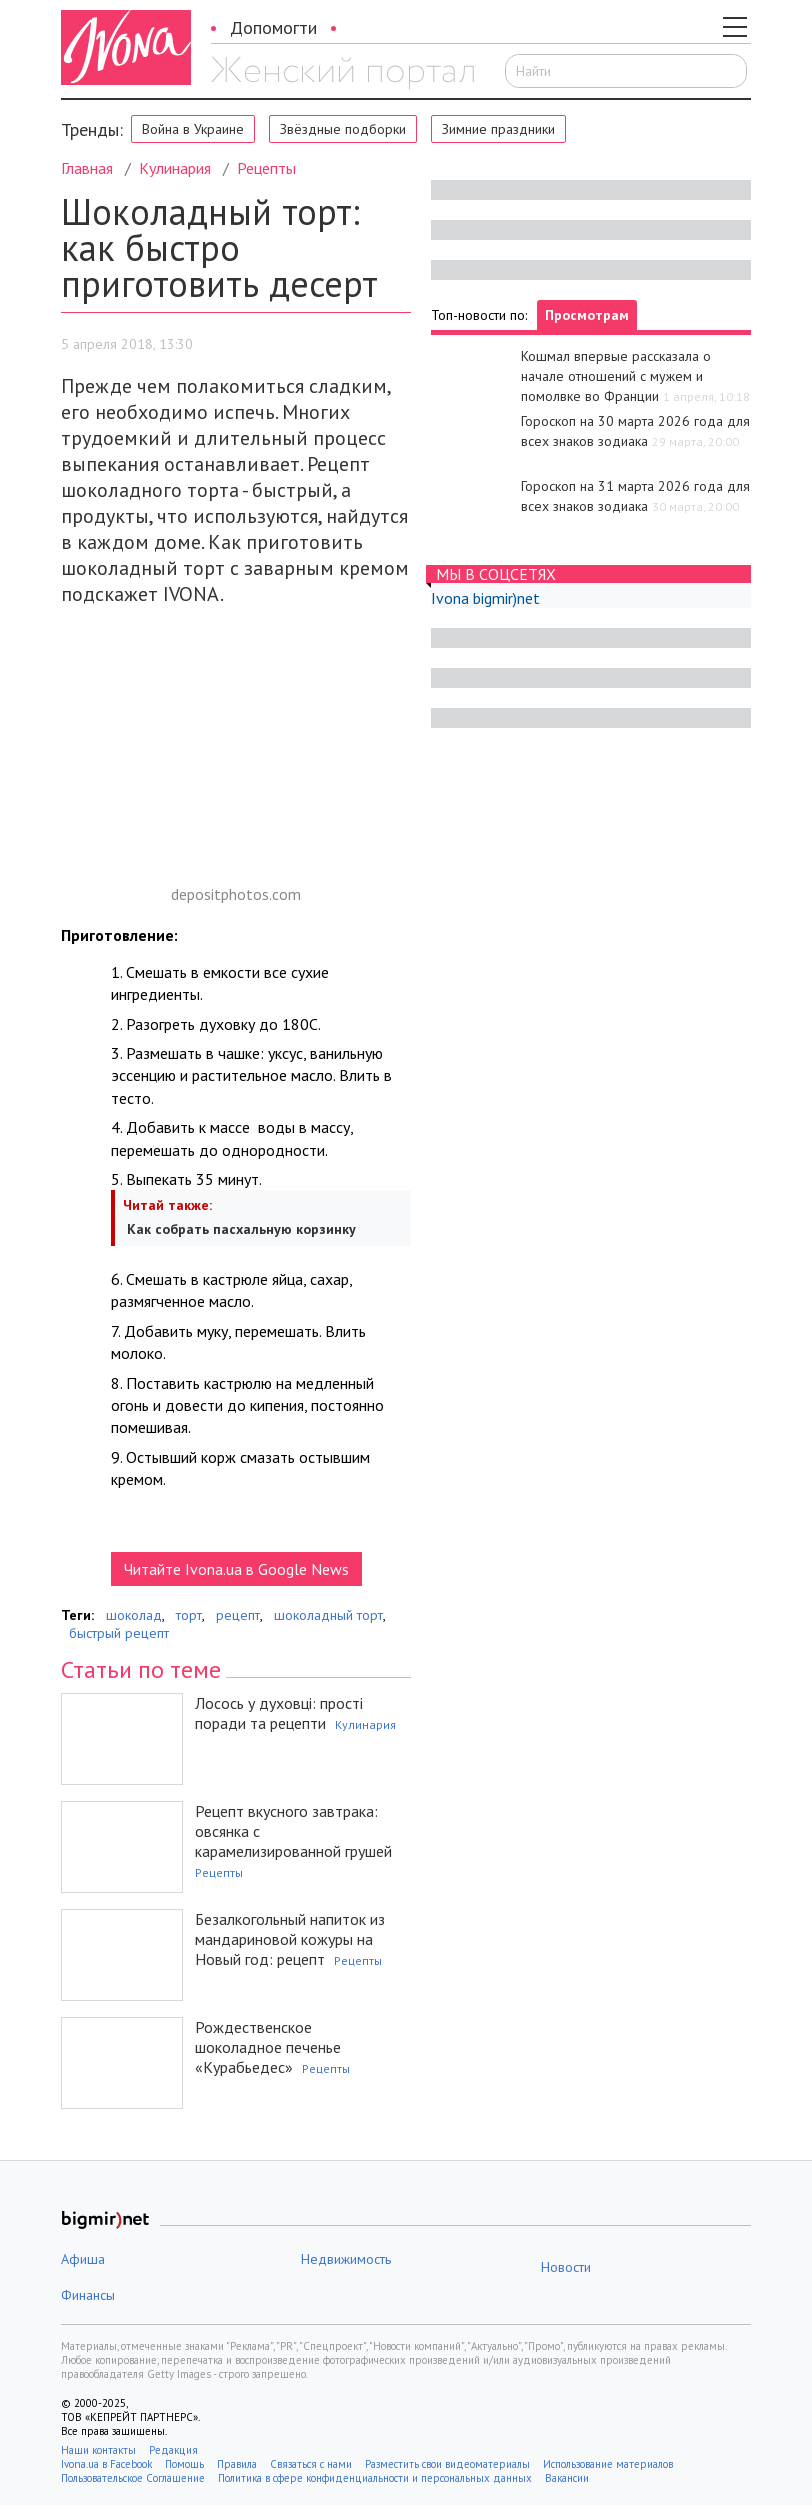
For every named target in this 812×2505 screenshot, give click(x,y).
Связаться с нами (311, 2464)
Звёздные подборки (343, 129)
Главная (87, 168)
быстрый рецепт (119, 1633)
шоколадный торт (328, 1615)
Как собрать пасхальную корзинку (239, 1229)
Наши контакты (98, 2450)
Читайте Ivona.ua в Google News (236, 1569)
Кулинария (175, 168)
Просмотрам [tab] (587, 315)
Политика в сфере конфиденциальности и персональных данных (375, 2478)
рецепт (238, 1615)
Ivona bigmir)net (485, 598)
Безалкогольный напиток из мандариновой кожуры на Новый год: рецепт (290, 1939)
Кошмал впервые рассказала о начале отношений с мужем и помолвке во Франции (616, 376)
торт (189, 1615)
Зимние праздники (498, 129)
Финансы (88, 2295)
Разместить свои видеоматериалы (447, 2464)
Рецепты (266, 168)
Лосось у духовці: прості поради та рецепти (279, 1713)
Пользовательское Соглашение (133, 2478)
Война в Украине (193, 129)
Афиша (83, 2259)
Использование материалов (608, 2464)
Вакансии (567, 2478)
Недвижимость (346, 2259)
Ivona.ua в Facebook (106, 2464)
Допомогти (273, 27)
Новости (566, 2267)
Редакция (173, 2450)
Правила (237, 2464)
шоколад (134, 1615)
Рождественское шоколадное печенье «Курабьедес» (268, 2047)
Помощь (184, 2464)
